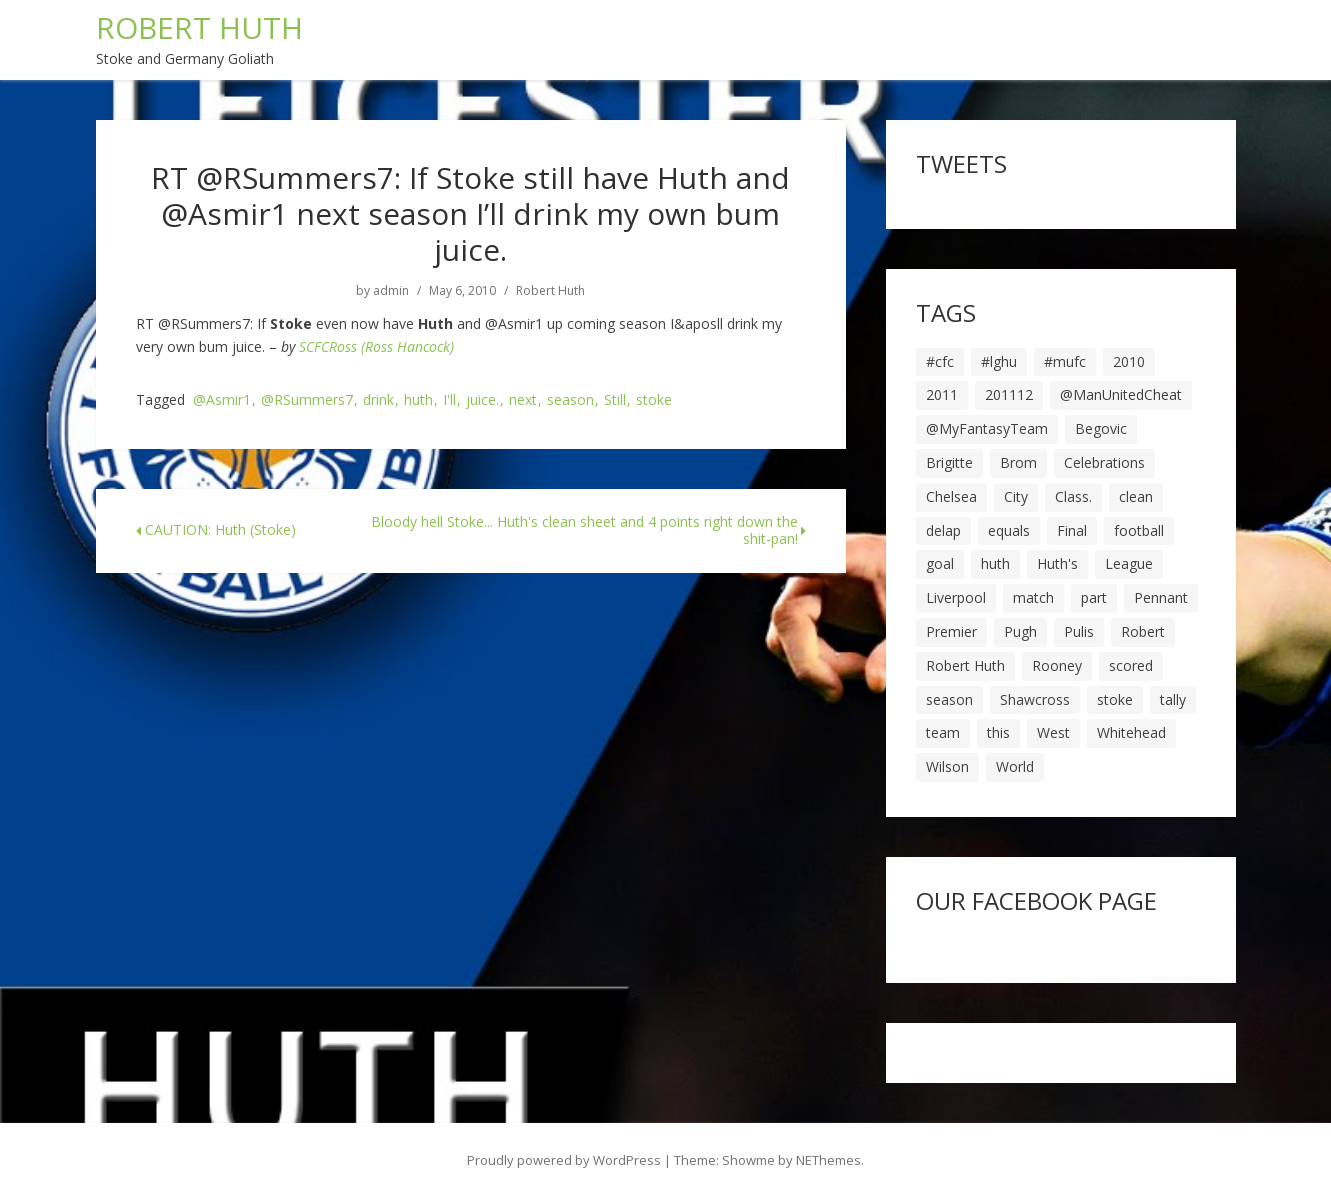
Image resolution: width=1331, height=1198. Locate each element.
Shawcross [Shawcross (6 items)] (1035, 699)
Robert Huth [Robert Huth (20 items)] (965, 665)
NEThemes (828, 1160)
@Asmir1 (222, 400)
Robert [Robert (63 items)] (1143, 631)
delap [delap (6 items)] (943, 530)
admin (391, 291)
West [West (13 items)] (1053, 732)
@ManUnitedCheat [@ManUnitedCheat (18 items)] (1121, 394)
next (523, 400)
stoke (654, 400)
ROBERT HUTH (199, 27)
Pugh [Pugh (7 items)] (1020, 631)
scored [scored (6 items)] (1131, 665)
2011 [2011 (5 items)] (942, 394)
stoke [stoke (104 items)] (1115, 699)
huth (418, 400)
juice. (482, 400)
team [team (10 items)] (943, 732)
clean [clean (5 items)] (1136, 496)
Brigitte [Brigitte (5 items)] (949, 462)
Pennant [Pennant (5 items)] (1161, 597)
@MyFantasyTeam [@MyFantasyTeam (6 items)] (987, 428)
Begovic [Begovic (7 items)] (1101, 428)
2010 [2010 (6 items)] (1129, 361)
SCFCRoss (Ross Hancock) (376, 346)
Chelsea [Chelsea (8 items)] (951, 496)
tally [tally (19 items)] (1173, 699)
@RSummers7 (307, 400)
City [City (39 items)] (1016, 496)
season (570, 400)
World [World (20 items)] (1015, 766)
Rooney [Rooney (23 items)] (1057, 665)
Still (615, 400)
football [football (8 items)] (1139, 530)
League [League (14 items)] (1129, 563)
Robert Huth (550, 291)
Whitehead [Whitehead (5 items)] (1131, 732)
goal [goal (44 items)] (940, 563)
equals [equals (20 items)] (1009, 530)
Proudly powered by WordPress (564, 1160)
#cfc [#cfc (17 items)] (940, 361)
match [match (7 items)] (1033, 597)
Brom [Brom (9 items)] (1018, 462)
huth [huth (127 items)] (995, 563)
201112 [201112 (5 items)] (1009, 394)
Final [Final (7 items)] (1072, 530)
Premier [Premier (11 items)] (951, 631)
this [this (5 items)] (998, 732)
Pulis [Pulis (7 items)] (1079, 631)
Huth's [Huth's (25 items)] (1057, 563)
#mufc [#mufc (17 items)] (1065, 361)
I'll (449, 400)
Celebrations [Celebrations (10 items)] (1104, 462)
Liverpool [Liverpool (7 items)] (956, 597)
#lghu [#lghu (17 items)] (999, 361)
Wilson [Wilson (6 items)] (947, 766)
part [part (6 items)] (1094, 597)
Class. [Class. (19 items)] (1073, 496)
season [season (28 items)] (949, 699)
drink (378, 400)
